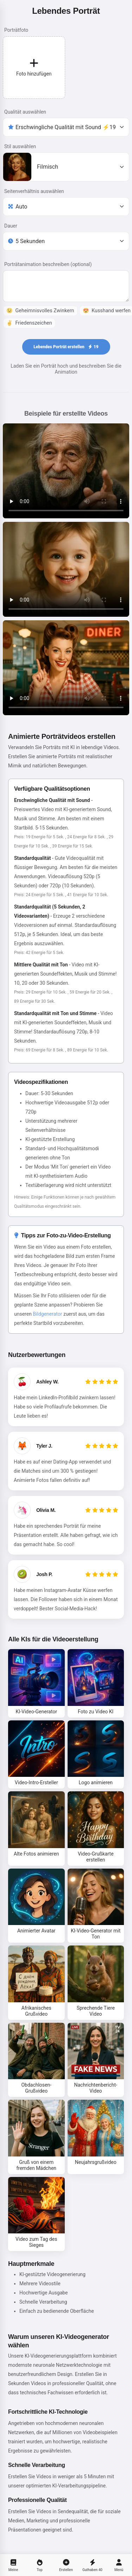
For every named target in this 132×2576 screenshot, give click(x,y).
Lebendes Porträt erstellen (66, 346)
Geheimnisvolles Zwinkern (40, 311)
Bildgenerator (47, 1314)
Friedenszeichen (29, 323)
